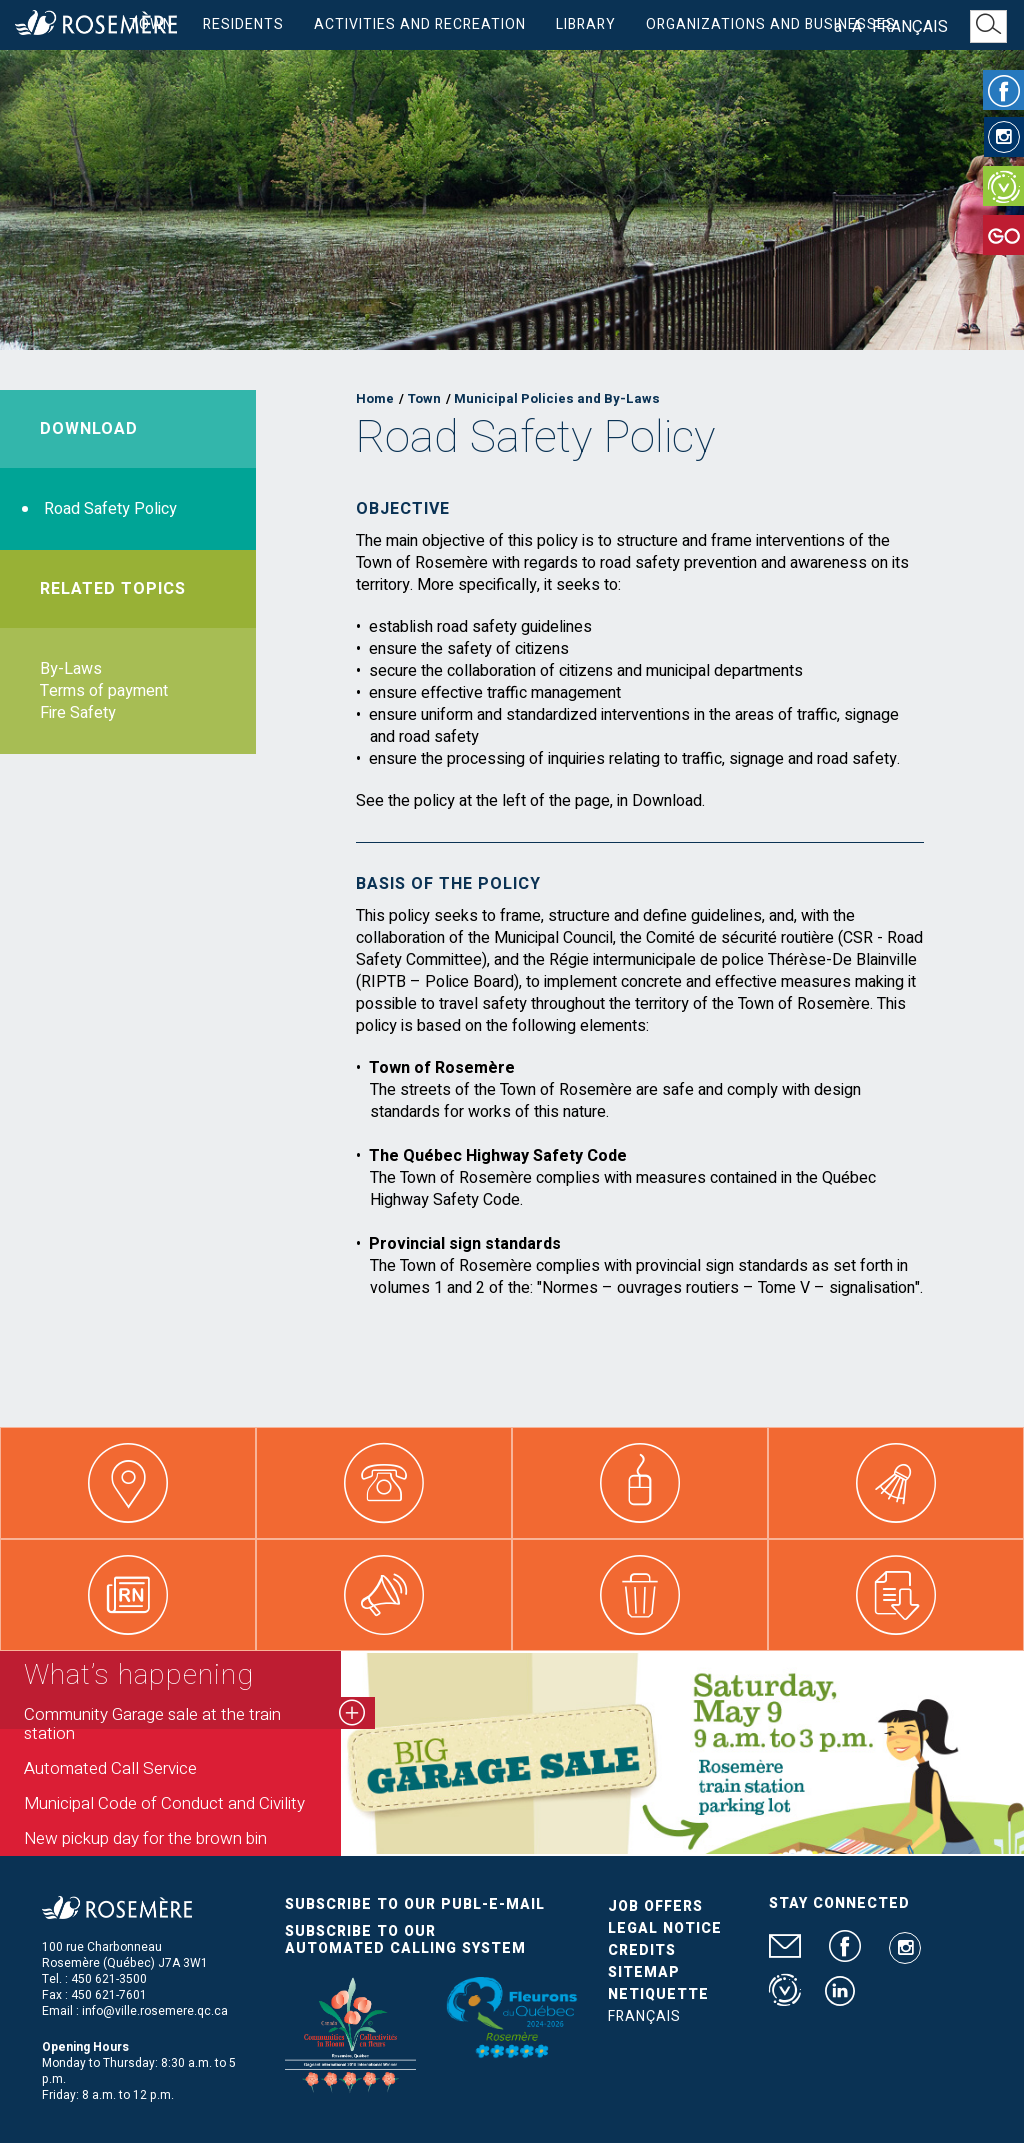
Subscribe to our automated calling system (405, 1940)
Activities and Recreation (420, 24)
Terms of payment (104, 691)
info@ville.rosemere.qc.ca (155, 2011)
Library (586, 24)
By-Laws (71, 669)
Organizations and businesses (771, 24)
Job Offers (655, 1906)
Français (910, 27)
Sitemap (644, 1972)
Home (375, 398)
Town (151, 24)
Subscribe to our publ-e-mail (415, 1904)
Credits (642, 1950)
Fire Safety (78, 713)
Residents (243, 24)
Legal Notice (665, 1928)
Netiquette (658, 1994)
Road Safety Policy (110, 509)
